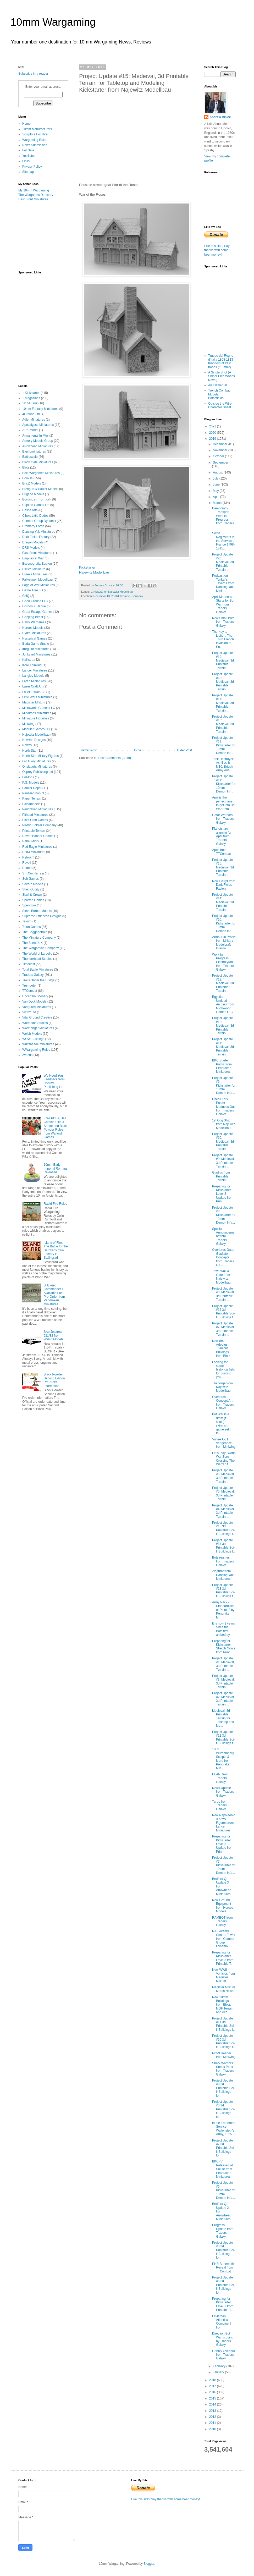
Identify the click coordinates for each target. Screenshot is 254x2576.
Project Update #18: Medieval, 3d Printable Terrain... (223, 681)
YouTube (28, 156)
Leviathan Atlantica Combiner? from (221, 2321)
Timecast (28, 964)
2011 (213, 2423)
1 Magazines (31, 398)
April (216, 497)
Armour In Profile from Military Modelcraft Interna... (224, 942)
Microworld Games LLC (38, 708)
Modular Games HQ (36, 729)
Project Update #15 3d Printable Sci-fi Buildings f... (224, 1528)
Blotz (25, 467)
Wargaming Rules (34, 140)
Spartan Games (33, 900)
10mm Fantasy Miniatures (40, 409)
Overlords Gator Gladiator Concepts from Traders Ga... (223, 1257)
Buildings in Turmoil (35, 499)
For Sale (28, 150)
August (218, 472)
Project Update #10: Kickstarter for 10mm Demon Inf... (223, 923)
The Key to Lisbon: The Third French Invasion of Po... (223, 639)
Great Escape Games (37, 612)
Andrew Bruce (220, 117)
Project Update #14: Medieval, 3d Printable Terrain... (223, 902)
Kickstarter (87, 567)
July (216, 478)
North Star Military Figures (40, 756)
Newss (27, 745)
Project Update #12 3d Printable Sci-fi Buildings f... (224, 1737)
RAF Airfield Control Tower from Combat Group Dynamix (223, 1938)
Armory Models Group (37, 441)
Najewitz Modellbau (94, 572)
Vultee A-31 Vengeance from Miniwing (223, 1443)
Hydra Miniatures (34, 633)
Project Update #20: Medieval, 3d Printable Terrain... (223, 562)
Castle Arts (29, 510)
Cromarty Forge (33, 526)
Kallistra (28, 660)
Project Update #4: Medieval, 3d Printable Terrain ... (223, 1511)
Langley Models (33, 676)
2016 (213, 2392)
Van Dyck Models (34, 1001)
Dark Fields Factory (35, 537)
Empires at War (33, 558)
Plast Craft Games (35, 820)
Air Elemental (217, 385)
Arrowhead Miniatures (37, 446)
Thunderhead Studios (37, 959)
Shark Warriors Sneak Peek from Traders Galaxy (223, 2068)
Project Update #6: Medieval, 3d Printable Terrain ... (223, 1475)
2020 (213, 432)
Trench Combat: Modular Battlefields (219, 394)
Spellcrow (29, 905)
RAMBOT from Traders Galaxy (222, 1921)
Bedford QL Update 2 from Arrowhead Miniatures (221, 2211)
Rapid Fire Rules (55, 1204)
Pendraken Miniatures (37, 809)
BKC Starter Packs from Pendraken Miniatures (222, 1066)
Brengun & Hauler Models (40, 489)
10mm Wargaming (53, 22)
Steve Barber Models (37, 911)
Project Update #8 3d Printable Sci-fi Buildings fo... (223, 2109)
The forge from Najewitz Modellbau (222, 1387)
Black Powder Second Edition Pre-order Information (54, 1380)
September (220, 462)
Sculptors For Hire (35, 134)
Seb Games (30, 878)
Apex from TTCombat (221, 851)
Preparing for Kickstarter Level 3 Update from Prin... (222, 1194)
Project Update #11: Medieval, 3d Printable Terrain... (223, 1046)
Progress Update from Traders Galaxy (222, 2230)
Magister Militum (33, 702)
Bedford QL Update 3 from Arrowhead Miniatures (221, 1886)
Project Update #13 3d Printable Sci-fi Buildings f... (224, 1590)
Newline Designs (34, 740)
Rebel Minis (30, 841)
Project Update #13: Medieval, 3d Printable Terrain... (223, 983)
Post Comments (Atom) (114, 758)
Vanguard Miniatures (36, 1007)
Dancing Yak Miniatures (38, 531)
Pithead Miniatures (35, 815)
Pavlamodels (31, 804)
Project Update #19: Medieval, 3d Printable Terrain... (223, 660)
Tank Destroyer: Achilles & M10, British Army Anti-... (223, 764)
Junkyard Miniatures (36, 654)
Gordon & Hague (34, 606)
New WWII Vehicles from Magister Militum (223, 1975)
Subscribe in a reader (33, 73)
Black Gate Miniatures (37, 462)
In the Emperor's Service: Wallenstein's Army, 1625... (223, 2128)
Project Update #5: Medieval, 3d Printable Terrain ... (223, 1493)
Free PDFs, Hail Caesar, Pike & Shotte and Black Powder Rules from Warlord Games (56, 1127)
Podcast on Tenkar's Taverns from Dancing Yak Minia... (223, 583)
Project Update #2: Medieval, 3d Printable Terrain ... (223, 1698)
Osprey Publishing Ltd (37, 772)
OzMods (28, 777)
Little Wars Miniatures (37, 697)
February (219, 2366)
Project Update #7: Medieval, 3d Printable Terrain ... (223, 1329)
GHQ (25, 596)
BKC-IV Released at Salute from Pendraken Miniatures (222, 2169)
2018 (213, 2380)
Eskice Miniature (33, 569)
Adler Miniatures (33, 419)
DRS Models (31, 547)
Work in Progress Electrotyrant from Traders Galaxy (223, 962)
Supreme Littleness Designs (41, 916)
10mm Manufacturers (37, 129)
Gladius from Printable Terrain (221, 1176)
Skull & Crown (32, 894)
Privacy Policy (32, 166)
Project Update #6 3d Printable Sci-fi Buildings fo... (223, 2250)
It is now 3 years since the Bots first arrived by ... (223, 1629)
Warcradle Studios (35, 1023)
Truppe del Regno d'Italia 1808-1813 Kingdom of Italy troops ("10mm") (220, 361)
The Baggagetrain (34, 932)
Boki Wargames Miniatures (41, 473)
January (219, 2372)
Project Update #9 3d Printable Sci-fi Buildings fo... (223, 2088)
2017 (213, 2386)
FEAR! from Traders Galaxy (220, 1778)
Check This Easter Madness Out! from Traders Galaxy (224, 1106)
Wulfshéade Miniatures (38, 1044)
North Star (29, 750)
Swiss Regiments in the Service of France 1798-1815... (223, 540)
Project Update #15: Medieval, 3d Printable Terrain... (223, 867)
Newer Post (88, 750)
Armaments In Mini (35, 435)
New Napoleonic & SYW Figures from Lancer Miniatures (223, 1822)
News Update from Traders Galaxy (223, 1791)
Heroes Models (32, 628)
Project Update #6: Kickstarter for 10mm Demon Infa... (223, 2190)
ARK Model (30, 430)
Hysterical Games (34, 638)
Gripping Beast (32, 617)
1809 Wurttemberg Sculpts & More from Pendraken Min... (223, 1758)
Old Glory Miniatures (36, 761)
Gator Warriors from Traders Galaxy (223, 818)
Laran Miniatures (34, 681)
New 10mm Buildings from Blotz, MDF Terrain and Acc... (222, 2004)
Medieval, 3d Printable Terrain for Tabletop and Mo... (223, 1718)
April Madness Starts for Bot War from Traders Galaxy (223, 604)
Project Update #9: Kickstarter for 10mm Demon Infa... (223, 1085)
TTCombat (29, 991)
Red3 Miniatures (33, 852)
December (220, 444)
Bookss (27, 478)
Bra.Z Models (31, 483)
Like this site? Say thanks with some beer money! (217, 250)
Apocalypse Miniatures (38, 425)
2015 (213, 2398)
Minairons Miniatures (36, 713)
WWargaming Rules (36, 1050)
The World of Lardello (37, 953)
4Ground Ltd (31, 414)
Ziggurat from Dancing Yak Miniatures (223, 1575)
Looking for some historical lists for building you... (223, 1369)
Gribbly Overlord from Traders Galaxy (223, 2354)
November (220, 450)
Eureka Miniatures (35, 574)
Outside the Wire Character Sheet (219, 405)
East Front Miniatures (33, 199)
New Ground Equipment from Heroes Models (222, 1905)
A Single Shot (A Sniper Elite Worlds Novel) (221, 376)
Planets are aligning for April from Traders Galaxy (221, 836)
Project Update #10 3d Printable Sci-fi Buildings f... (224, 2041)
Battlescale (30, 457)
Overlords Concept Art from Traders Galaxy (223, 1402)
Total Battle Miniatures (37, 969)
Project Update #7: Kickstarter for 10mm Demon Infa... (223, 1865)
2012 (213, 2417)
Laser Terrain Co (34, 692)
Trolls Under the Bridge (38, 980)
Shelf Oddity (30, 889)
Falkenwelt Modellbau (37, 579)
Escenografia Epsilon (37, 563)
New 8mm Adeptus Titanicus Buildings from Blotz (221, 1348)
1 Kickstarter (99, 591)
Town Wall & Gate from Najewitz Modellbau (221, 1276)
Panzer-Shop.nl (33, 793)
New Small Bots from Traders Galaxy (223, 622)
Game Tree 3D (32, 590)
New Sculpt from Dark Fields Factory (223, 884)
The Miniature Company (39, 937)
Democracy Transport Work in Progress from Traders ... (223, 518)
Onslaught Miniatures (37, 766)
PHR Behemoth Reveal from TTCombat (223, 2267)
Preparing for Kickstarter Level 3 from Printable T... (222, 1958)
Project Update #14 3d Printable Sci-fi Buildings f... (224, 1545)
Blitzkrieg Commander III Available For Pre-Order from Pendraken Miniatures (54, 1295)
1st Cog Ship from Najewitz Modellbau (223, 1124)
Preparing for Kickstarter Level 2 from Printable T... (222, 2304)
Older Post (184, 750)
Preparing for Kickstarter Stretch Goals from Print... (223, 1646)
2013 (213, 2411)
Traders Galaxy (33, 975)
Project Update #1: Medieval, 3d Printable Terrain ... (223, 1663)
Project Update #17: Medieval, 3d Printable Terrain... (223, 702)
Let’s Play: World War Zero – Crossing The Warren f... (224, 1458)
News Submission (34, 145)
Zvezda (27, 1055)
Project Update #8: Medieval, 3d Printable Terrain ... (223, 1294)
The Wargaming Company (40, 948)
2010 (213, 2429)
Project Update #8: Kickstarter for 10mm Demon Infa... (223, 1215)
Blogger (148, 2564)
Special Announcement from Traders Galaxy (223, 1236)
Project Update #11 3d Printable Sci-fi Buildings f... (224, 2024)
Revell (26, 863)
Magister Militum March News (223, 1989)
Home (137, 750)
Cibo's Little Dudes (35, 516)
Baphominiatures (34, 451)
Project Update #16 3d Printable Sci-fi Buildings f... (224, 1311)
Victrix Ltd (29, 1012)
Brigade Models (33, 494)
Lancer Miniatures (34, 670)
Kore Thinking (32, 665)
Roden (26, 868)
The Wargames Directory (35, 195)
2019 (213, 439)
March (218, 503)
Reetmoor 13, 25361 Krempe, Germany (118, 596)
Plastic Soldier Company (39, 825)
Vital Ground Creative (37, 1017)
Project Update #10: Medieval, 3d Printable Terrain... (223, 1141)
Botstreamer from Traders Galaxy (223, 1561)
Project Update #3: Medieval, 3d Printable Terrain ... (223, 1681)
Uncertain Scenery (35, 996)
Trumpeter (29, 985)
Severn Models (32, 884)
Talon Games (31, 927)
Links (26, 161)
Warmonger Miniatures (38, 1028)
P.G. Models (30, 782)
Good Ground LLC (35, 601)
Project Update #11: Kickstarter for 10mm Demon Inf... (223, 745)
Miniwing (28, 724)
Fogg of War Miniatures (38, 585)
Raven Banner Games (37, 836)
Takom (26, 921)
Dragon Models (32, 542)
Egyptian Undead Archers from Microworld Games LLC (223, 1004)
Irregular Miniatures (35, 649)
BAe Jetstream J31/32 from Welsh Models (54, 1335)
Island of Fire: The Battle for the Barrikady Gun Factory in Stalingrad (56, 1250)
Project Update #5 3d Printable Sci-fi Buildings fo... (223, 2285)
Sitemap (28, 172)
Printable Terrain (33, 831)
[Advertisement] (44, 236)
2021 (213, 426)
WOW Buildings (33, 1039)
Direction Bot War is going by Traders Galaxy (222, 2339)
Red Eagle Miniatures (37, 847)
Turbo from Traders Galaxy (219, 1805)
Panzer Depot (31, 788)
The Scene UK (32, 943)
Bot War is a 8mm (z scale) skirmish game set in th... (222, 1423)
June (216, 484)
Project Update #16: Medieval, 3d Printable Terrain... (223, 724)
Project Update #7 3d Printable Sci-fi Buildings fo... (223, 2148)
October (219, 456)
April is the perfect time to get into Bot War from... (223, 803)
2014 (213, 2404)
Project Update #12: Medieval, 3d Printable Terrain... (223, 1025)
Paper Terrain (31, 798)
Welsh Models (32, 1034)
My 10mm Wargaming (33, 190)
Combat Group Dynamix (39, 521)
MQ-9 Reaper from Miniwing (223, 2055)
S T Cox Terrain (33, 873)
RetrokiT (28, 857)
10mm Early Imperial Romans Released (56, 1168)
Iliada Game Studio (35, 644)
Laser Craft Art (32, 686)
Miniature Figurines (35, 718)
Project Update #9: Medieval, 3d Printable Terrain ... (223, 1160)
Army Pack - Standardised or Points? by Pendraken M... (223, 1609)
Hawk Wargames (34, 622)
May (216, 491)
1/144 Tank (30, 403)
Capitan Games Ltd (35, 505)
